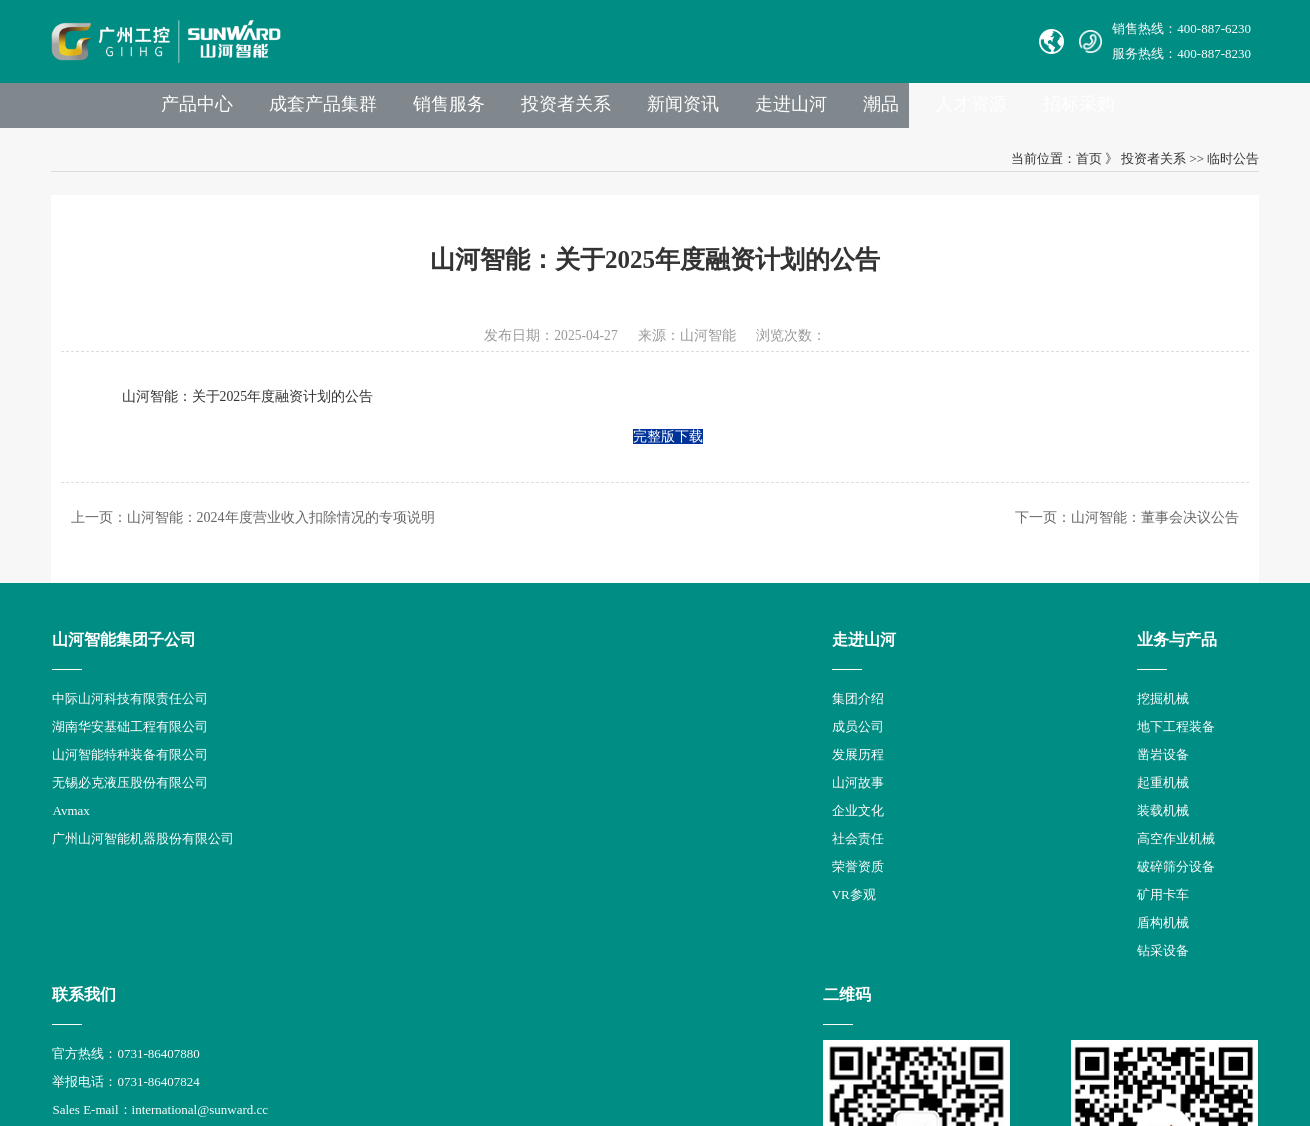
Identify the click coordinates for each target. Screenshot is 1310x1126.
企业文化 (330, 831)
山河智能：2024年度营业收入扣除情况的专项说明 (285, 535)
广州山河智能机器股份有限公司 (146, 859)
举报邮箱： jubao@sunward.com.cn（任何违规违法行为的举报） (775, 859)
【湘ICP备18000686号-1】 (846, 1035)
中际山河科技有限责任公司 (133, 719)
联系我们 (626, 660)
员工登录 (688, 915)
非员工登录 (755, 915)
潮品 (993, 111)
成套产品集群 (415, 111)
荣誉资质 (330, 887)
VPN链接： (628, 915)
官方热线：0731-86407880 (667, 719)
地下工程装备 (488, 747)
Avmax (73, 831)
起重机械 (475, 803)
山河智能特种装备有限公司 (133, 775)
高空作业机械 (488, 859)
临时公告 (1229, 167)
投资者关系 (666, 111)
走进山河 (899, 111)
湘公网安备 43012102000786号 (672, 1036)
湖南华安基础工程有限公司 (133, 747)
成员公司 (330, 747)
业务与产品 (489, 660)
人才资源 (1087, 111)
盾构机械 (475, 943)
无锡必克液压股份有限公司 (133, 803)
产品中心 (285, 111)
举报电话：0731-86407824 (667, 747)
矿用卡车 (475, 915)
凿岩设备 (475, 775)
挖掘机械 (475, 719)
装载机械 (475, 831)
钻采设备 (475, 971)
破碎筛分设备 (488, 887)
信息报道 (330, 943)
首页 (1084, 167)
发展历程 (330, 775)
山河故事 (330, 803)
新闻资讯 (787, 111)
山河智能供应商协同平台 (665, 943)
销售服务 (545, 111)
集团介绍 (330, 719)
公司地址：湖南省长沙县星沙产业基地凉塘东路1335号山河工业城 (782, 887)
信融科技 (1017, 1035)
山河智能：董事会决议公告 (1151, 535)
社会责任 (330, 859)
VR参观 (326, 915)
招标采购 (1199, 111)
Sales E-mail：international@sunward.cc (702, 775)
